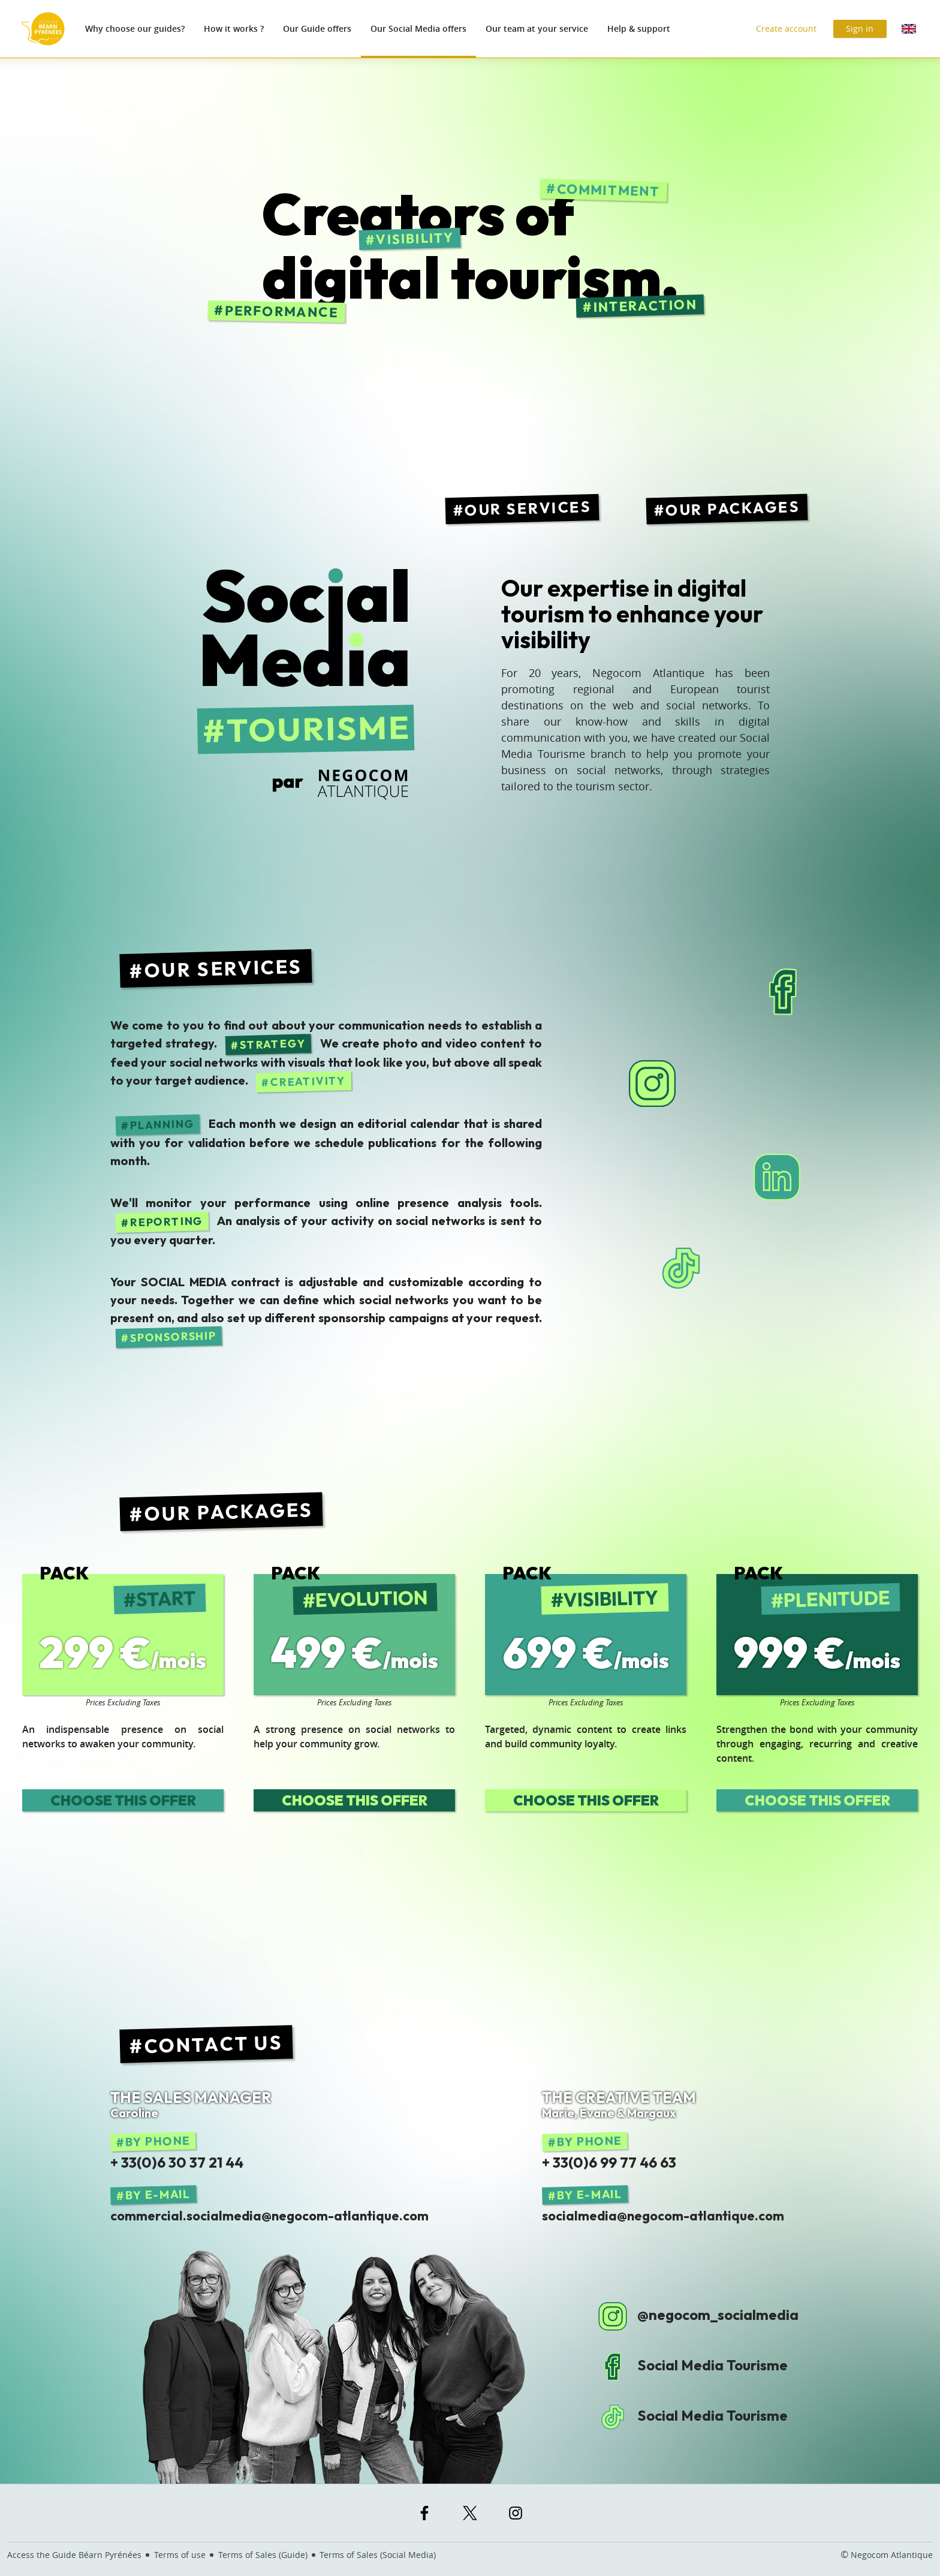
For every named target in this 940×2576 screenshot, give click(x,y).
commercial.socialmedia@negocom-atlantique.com (269, 2215)
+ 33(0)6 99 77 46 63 (609, 2162)
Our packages (732, 508)
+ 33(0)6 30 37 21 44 (176, 2162)
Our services (528, 508)
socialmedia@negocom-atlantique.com (663, 2215)
